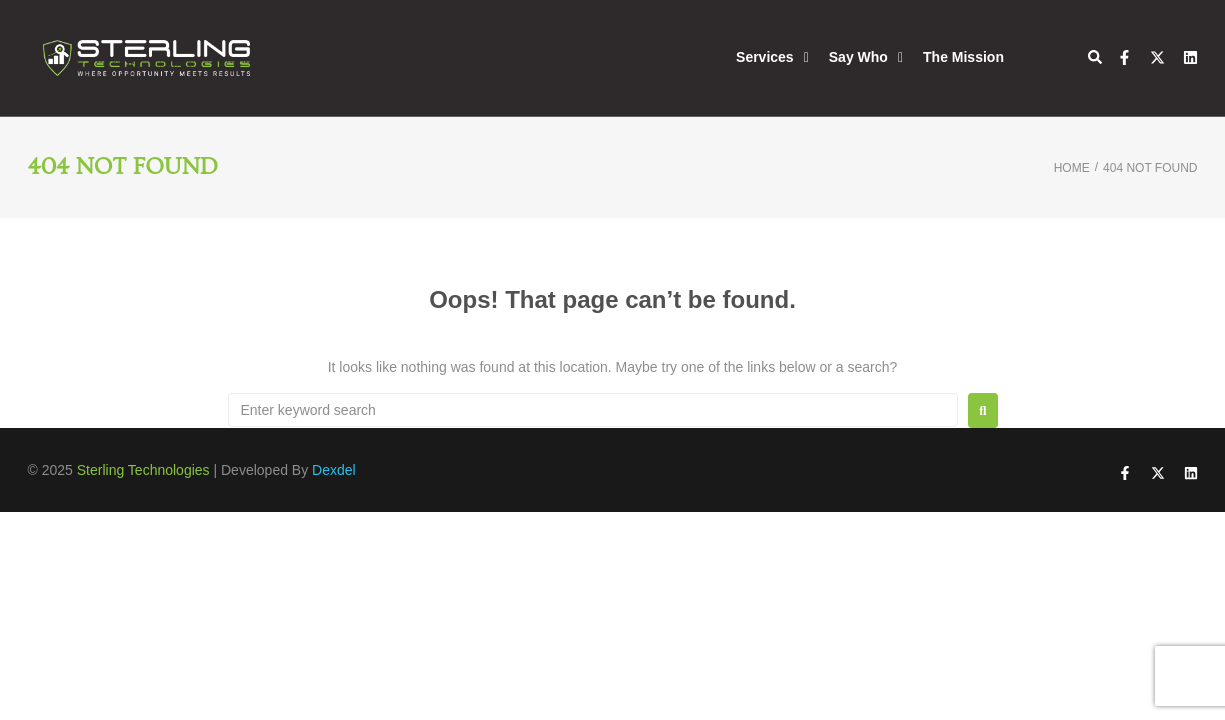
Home (1072, 168)
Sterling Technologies (143, 470)
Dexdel (334, 470)
